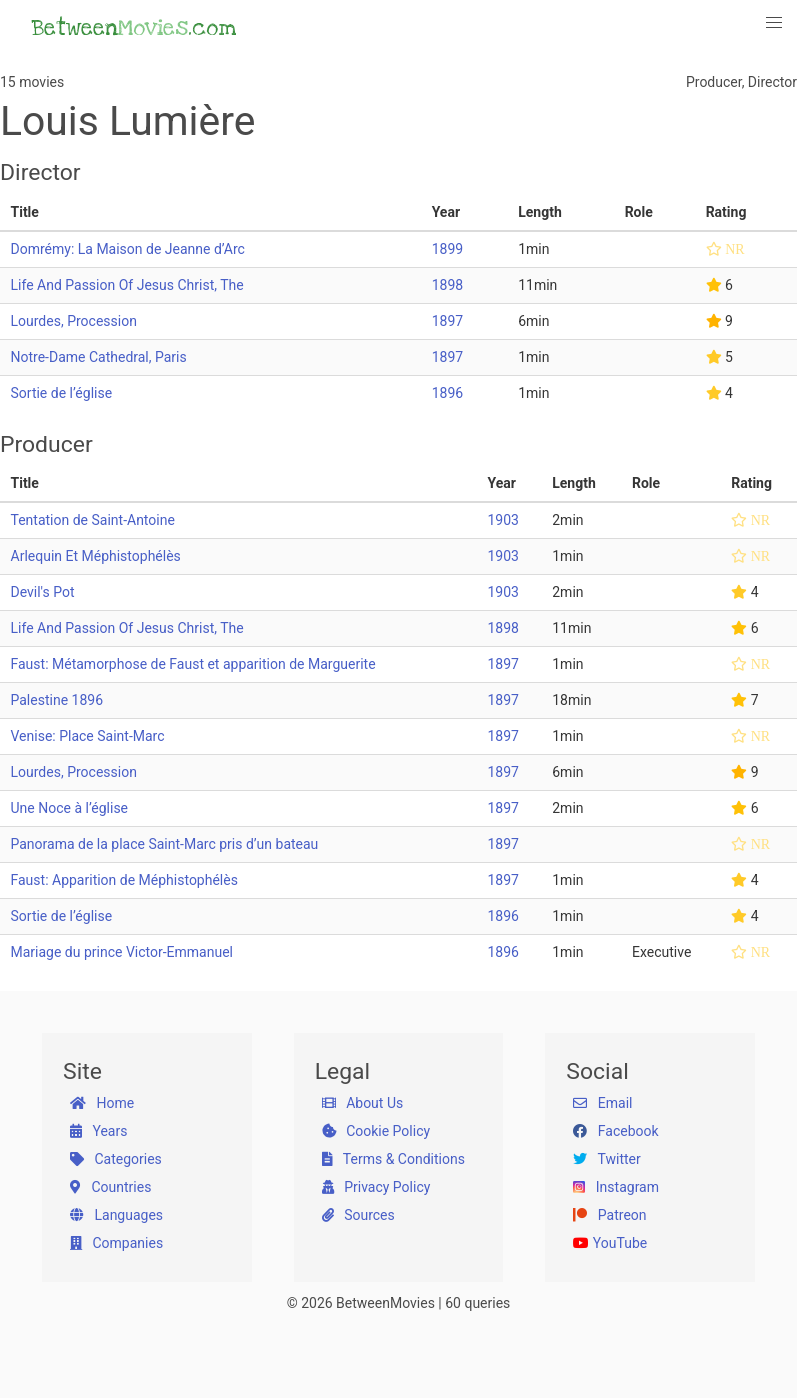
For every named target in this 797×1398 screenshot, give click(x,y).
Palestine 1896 (57, 700)
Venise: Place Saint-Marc (88, 736)
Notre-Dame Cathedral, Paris (99, 357)
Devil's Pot (43, 592)
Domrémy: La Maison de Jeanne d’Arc (128, 249)
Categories (116, 1159)
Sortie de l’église (62, 393)
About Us (363, 1103)
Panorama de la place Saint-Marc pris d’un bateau (165, 844)
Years (98, 1131)
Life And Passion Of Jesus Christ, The (127, 285)
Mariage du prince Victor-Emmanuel (122, 952)
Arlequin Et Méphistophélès (96, 556)
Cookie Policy (376, 1131)
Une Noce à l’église (70, 808)
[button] (775, 23)
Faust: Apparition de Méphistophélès (124, 880)
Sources (358, 1215)
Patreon (609, 1215)
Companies (116, 1243)
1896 (447, 393)
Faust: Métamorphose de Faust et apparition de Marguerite (193, 664)
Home (102, 1103)
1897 (447, 321)
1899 (447, 249)
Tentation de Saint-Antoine (93, 520)
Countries (110, 1187)
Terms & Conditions (393, 1159)
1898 (447, 285)
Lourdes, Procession (74, 321)
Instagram (616, 1187)
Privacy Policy (376, 1187)
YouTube (610, 1243)
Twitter (606, 1159)
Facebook (615, 1131)
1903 (502, 520)
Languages (116, 1215)
